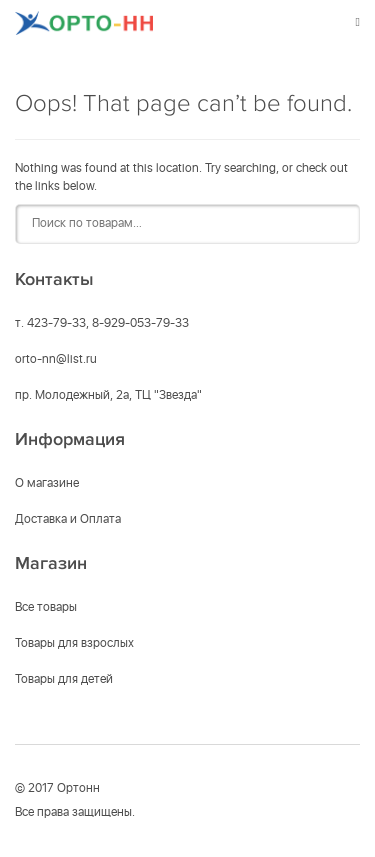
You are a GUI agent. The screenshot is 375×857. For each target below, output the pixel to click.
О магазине (47, 484)
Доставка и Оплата (68, 520)
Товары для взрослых (74, 644)
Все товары (46, 608)
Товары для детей (64, 680)
